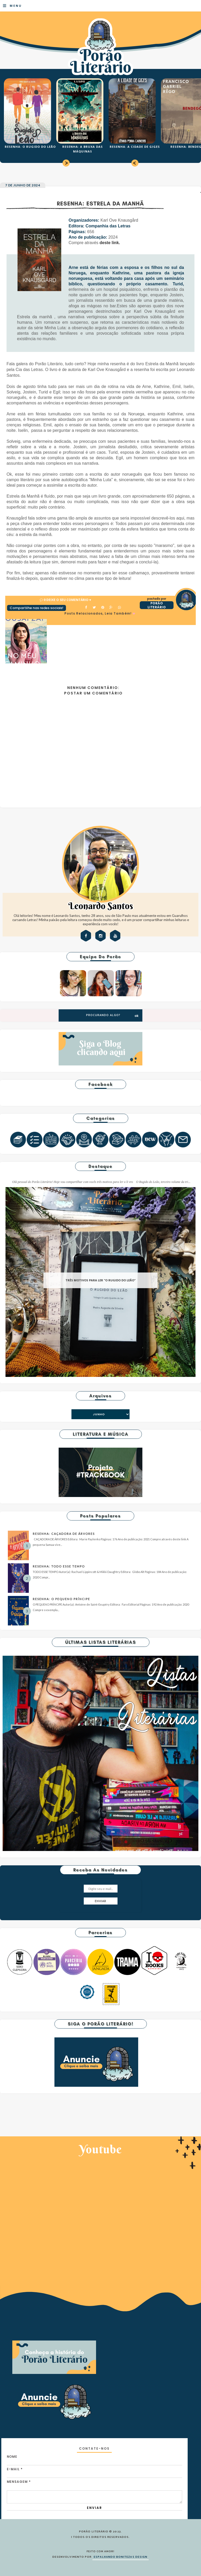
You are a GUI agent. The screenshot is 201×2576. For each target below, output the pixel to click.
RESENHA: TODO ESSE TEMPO (59, 1566)
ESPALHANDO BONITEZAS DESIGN (120, 2557)
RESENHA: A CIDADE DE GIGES (135, 147)
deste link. (109, 242)
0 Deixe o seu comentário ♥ (67, 600)
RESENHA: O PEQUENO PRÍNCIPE (61, 1599)
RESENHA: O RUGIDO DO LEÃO (30, 147)
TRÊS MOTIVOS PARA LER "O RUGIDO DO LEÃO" (100, 1280)
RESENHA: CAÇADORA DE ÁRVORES (64, 1533)
